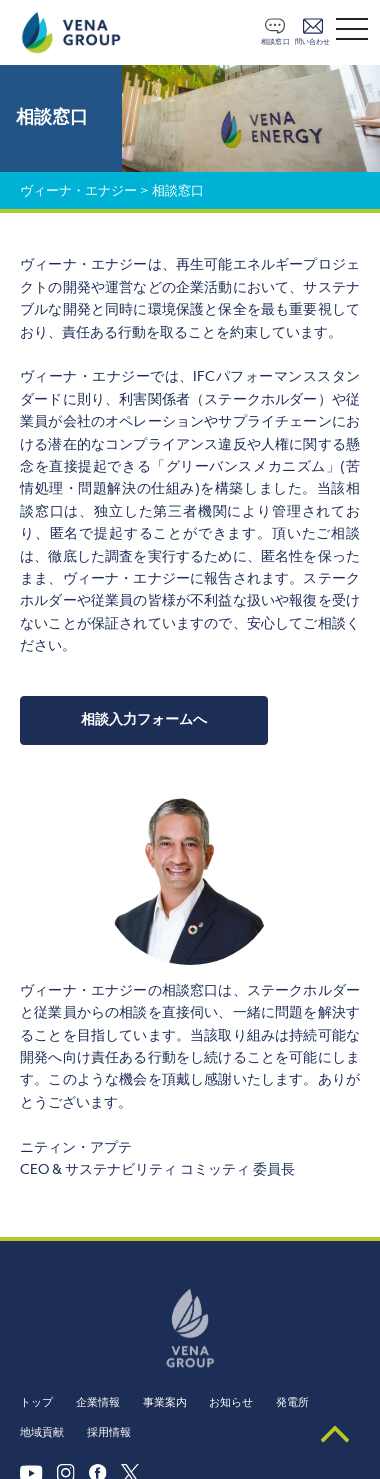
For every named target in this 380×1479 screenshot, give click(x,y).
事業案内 (165, 1402)
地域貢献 (42, 1432)
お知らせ (231, 1402)
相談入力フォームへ (144, 719)
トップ (36, 1402)
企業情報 (98, 1402)
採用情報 (109, 1432)
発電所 (292, 1402)
